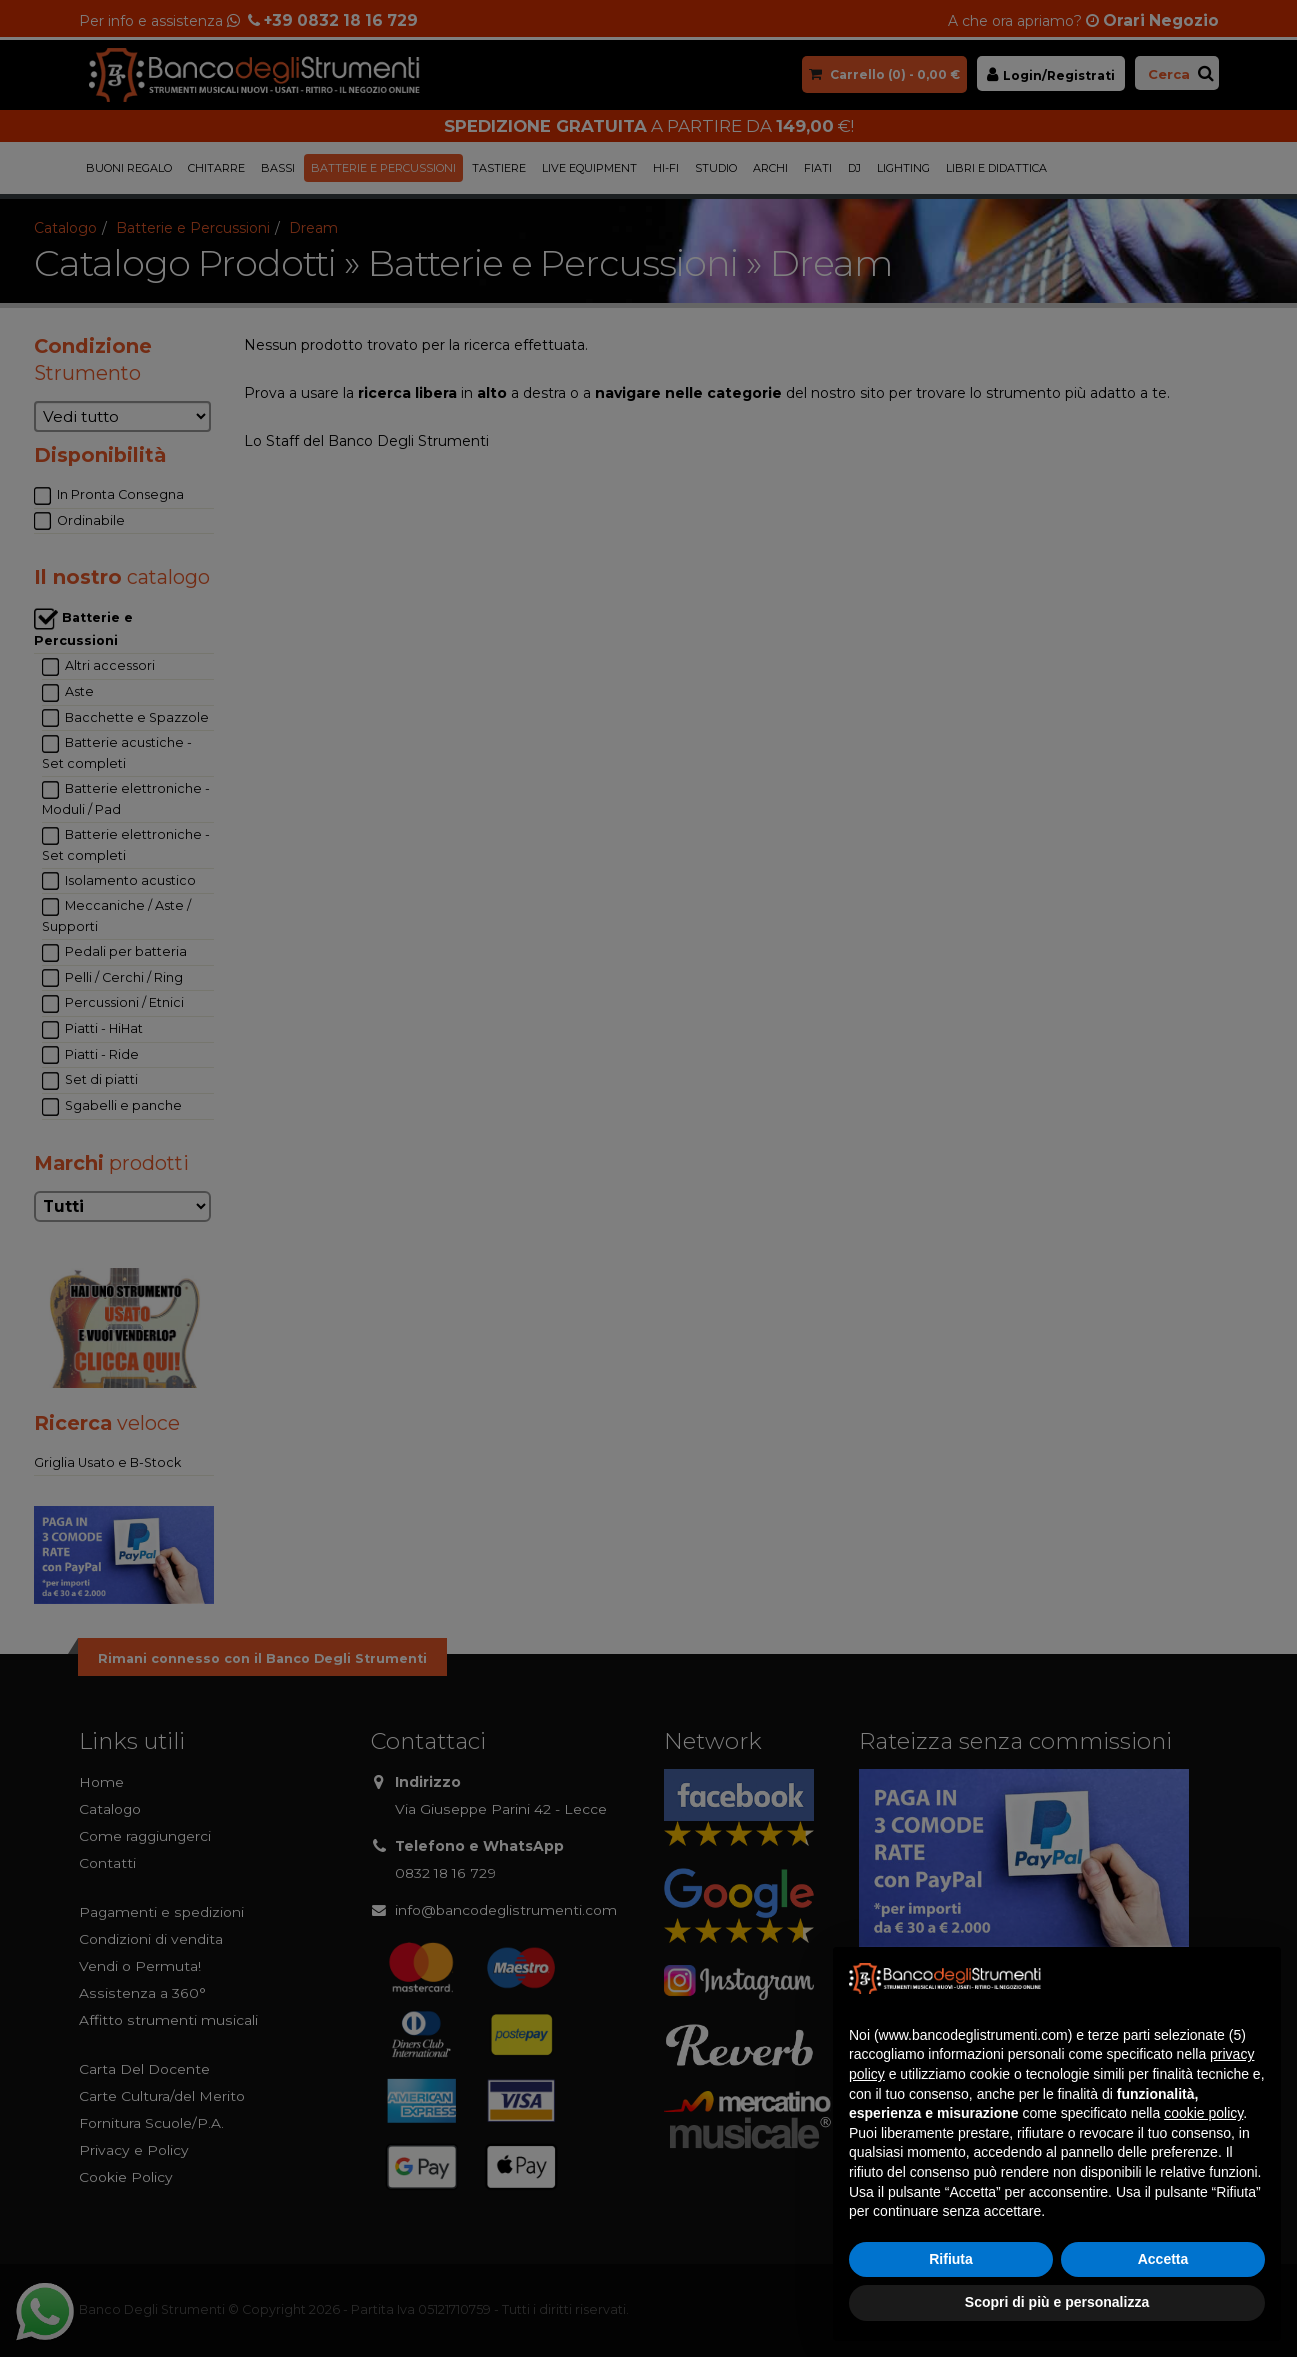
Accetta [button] (1163, 2259)
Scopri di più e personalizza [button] (1057, 2302)
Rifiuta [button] (951, 2259)
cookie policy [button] (1203, 2113)
